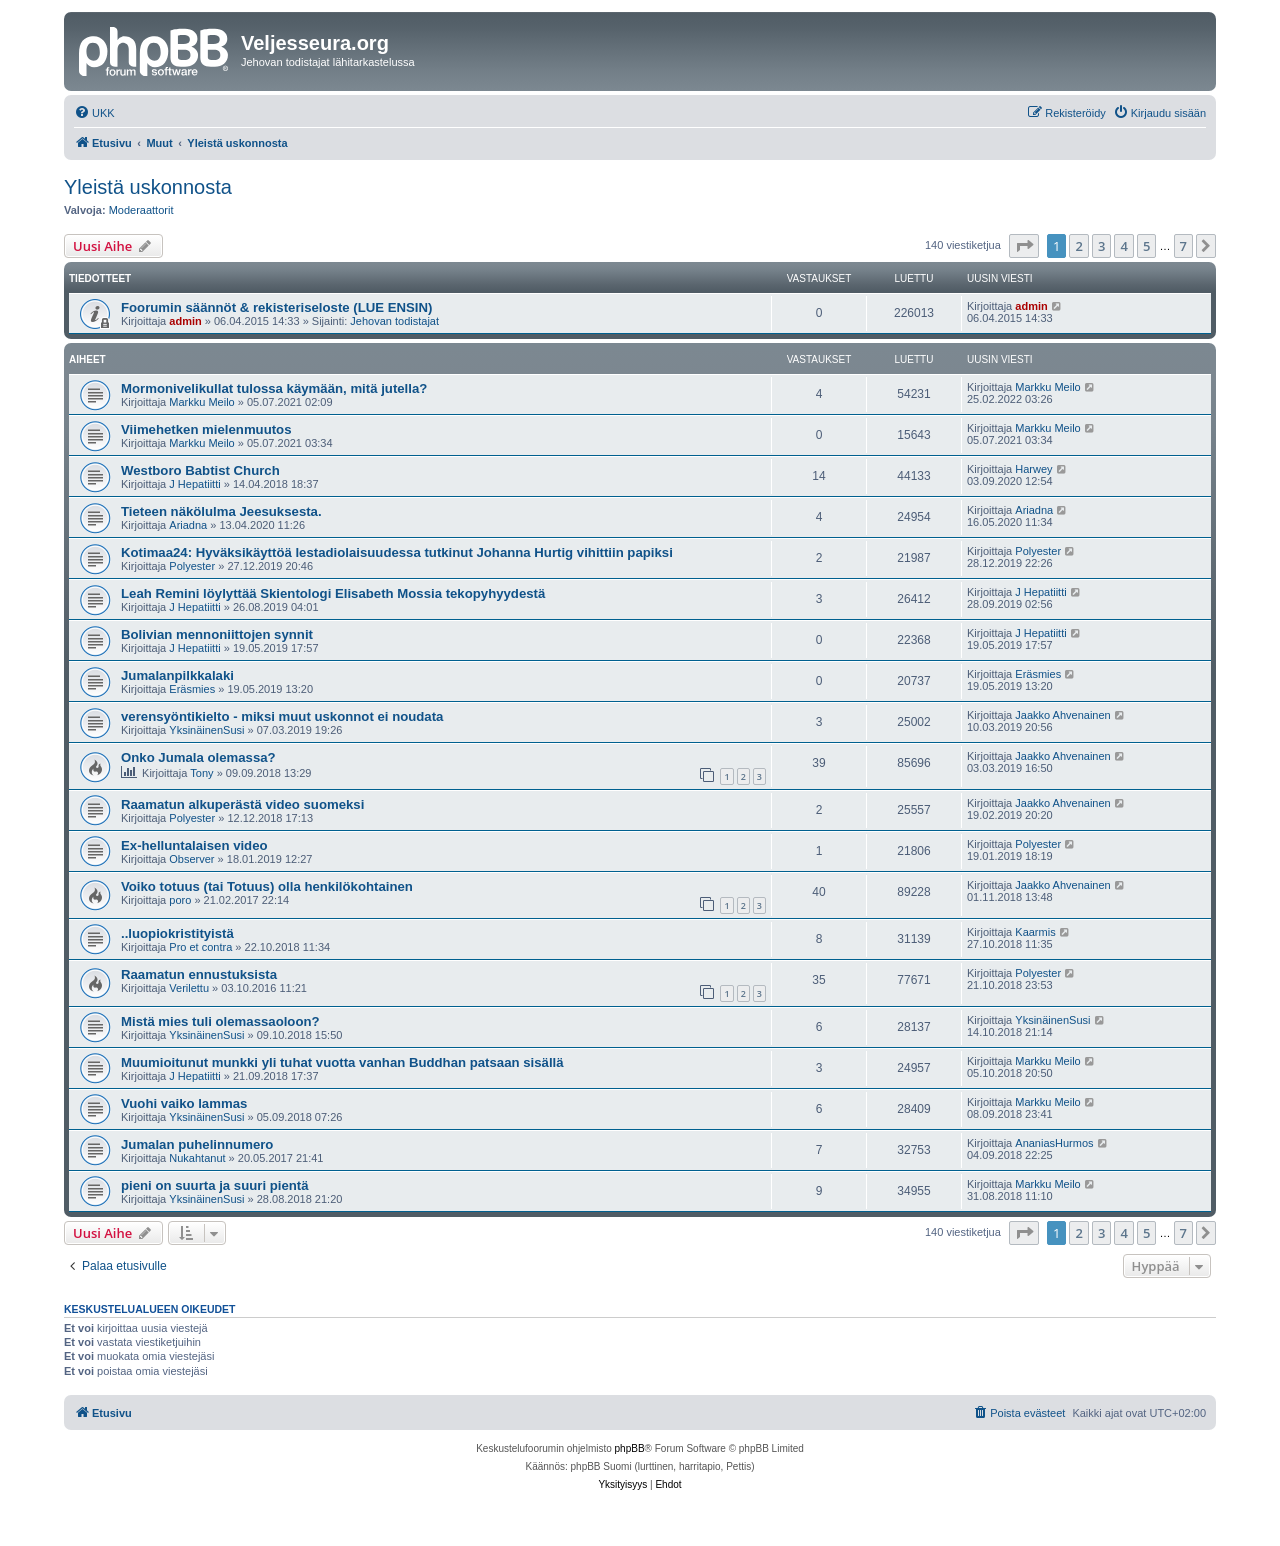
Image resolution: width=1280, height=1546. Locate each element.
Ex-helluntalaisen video (194, 845)
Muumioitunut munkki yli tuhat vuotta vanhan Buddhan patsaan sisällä (342, 1062)
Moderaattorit (141, 210)
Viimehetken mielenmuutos (206, 429)
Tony (201, 773)
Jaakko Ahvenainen (1062, 715)
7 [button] (1183, 246)
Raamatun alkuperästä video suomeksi (242, 804)
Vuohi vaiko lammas (184, 1103)
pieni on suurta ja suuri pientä (215, 1185)
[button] (1024, 246)
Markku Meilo (201, 402)
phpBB (630, 1448)
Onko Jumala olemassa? (198, 757)
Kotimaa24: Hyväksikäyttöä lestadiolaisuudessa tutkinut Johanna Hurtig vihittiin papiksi (397, 552)
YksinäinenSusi (206, 730)
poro (180, 900)
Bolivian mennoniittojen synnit (217, 634)
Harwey (1033, 469)
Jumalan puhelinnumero (197, 1144)
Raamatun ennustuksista (199, 974)
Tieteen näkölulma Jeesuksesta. (221, 511)
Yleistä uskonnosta (148, 187)
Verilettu (189, 988)
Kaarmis (1035, 932)
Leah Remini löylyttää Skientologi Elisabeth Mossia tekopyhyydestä (333, 593)
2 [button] (1078, 246)
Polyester (192, 566)
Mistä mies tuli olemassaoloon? (220, 1021)
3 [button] (1101, 246)
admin (185, 321)
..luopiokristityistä (177, 933)
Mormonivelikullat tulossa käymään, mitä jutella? (274, 388)
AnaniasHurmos (1054, 1143)
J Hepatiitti (194, 484)
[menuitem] (94, 113)
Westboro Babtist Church (200, 470)
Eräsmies (192, 689)
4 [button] (1123, 246)
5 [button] (1146, 246)
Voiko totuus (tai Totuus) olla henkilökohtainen (267, 886)
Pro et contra (200, 947)
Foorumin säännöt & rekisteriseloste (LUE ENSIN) (276, 307)
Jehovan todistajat (394, 321)
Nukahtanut (197, 1158)
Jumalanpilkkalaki (177, 675)
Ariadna (188, 525)
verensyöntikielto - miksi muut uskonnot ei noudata (282, 716)
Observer (191, 859)
